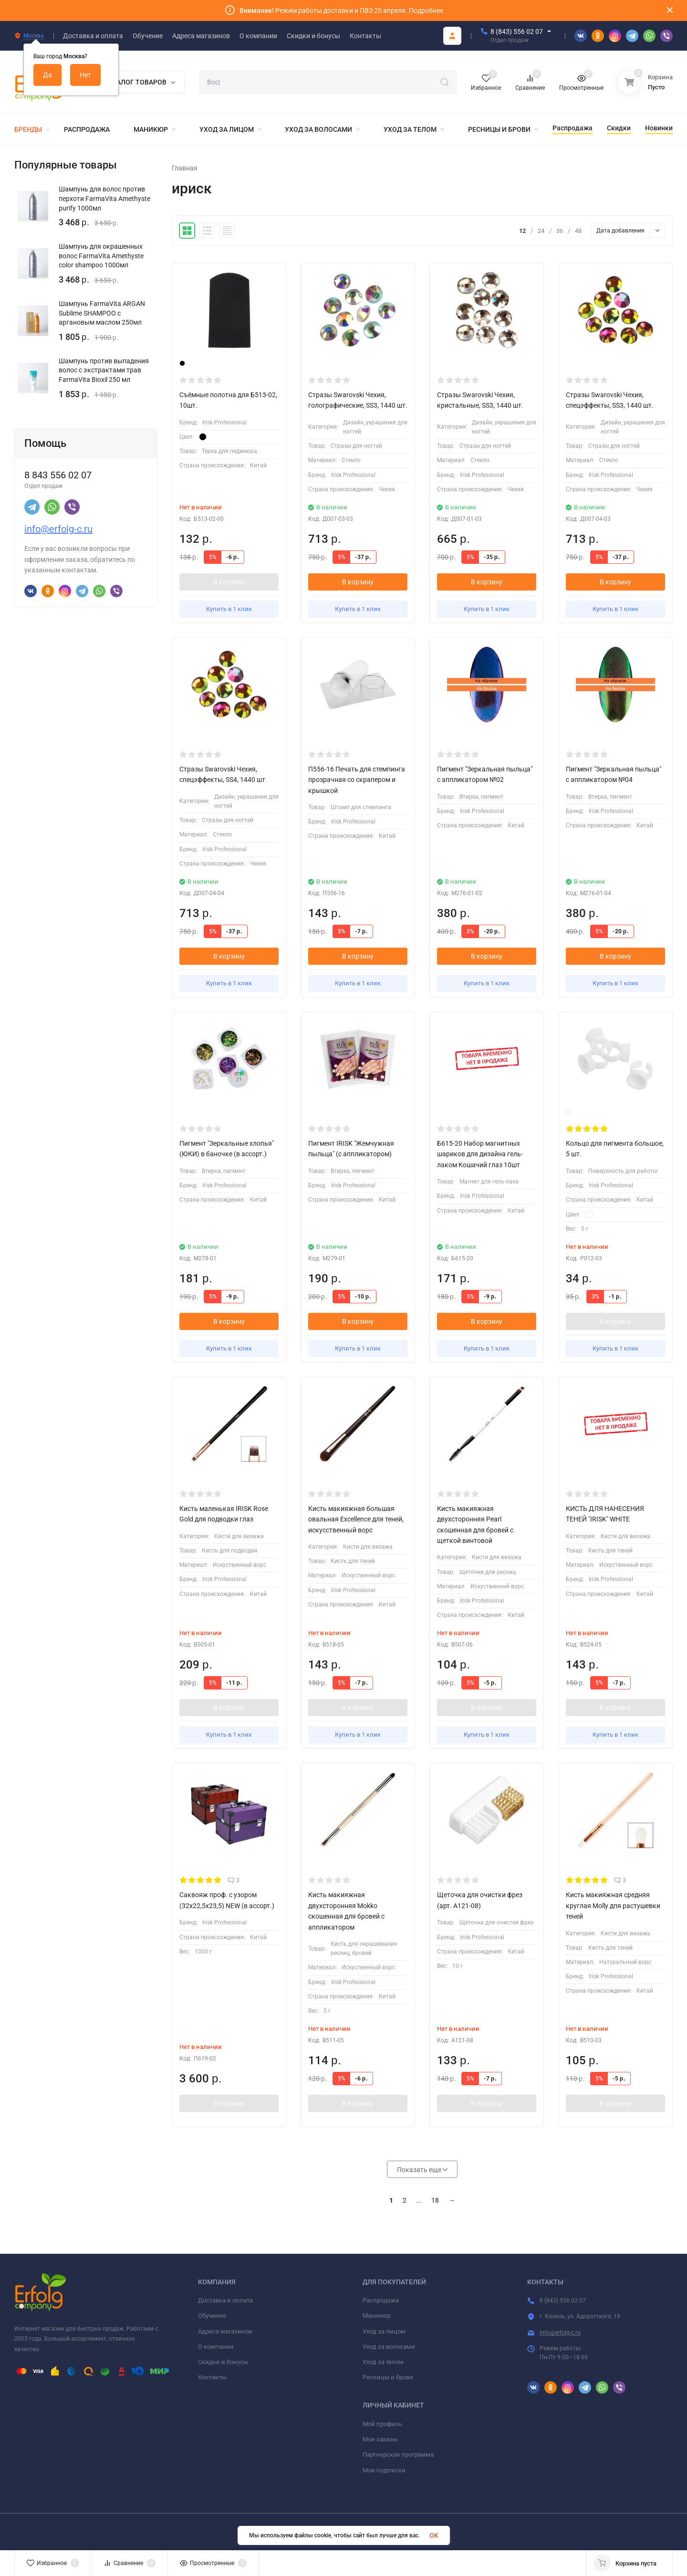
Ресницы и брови (388, 2377)
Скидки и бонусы (223, 2361)
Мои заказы (380, 2439)
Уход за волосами (389, 2346)
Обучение (212, 2315)
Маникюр (377, 2315)
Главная (185, 168)
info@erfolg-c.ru (58, 529)
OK (433, 2535)
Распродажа (381, 2300)
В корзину (229, 582)
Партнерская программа (398, 2454)
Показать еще (422, 2170)
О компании (216, 2346)
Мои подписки (384, 2470)
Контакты (212, 2377)
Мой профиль (382, 2424)
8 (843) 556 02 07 (516, 31)
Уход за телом (383, 2361)
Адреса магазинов (225, 2331)
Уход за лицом (384, 2331)
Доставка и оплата (225, 2300)
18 (435, 2200)
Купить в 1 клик (229, 608)
